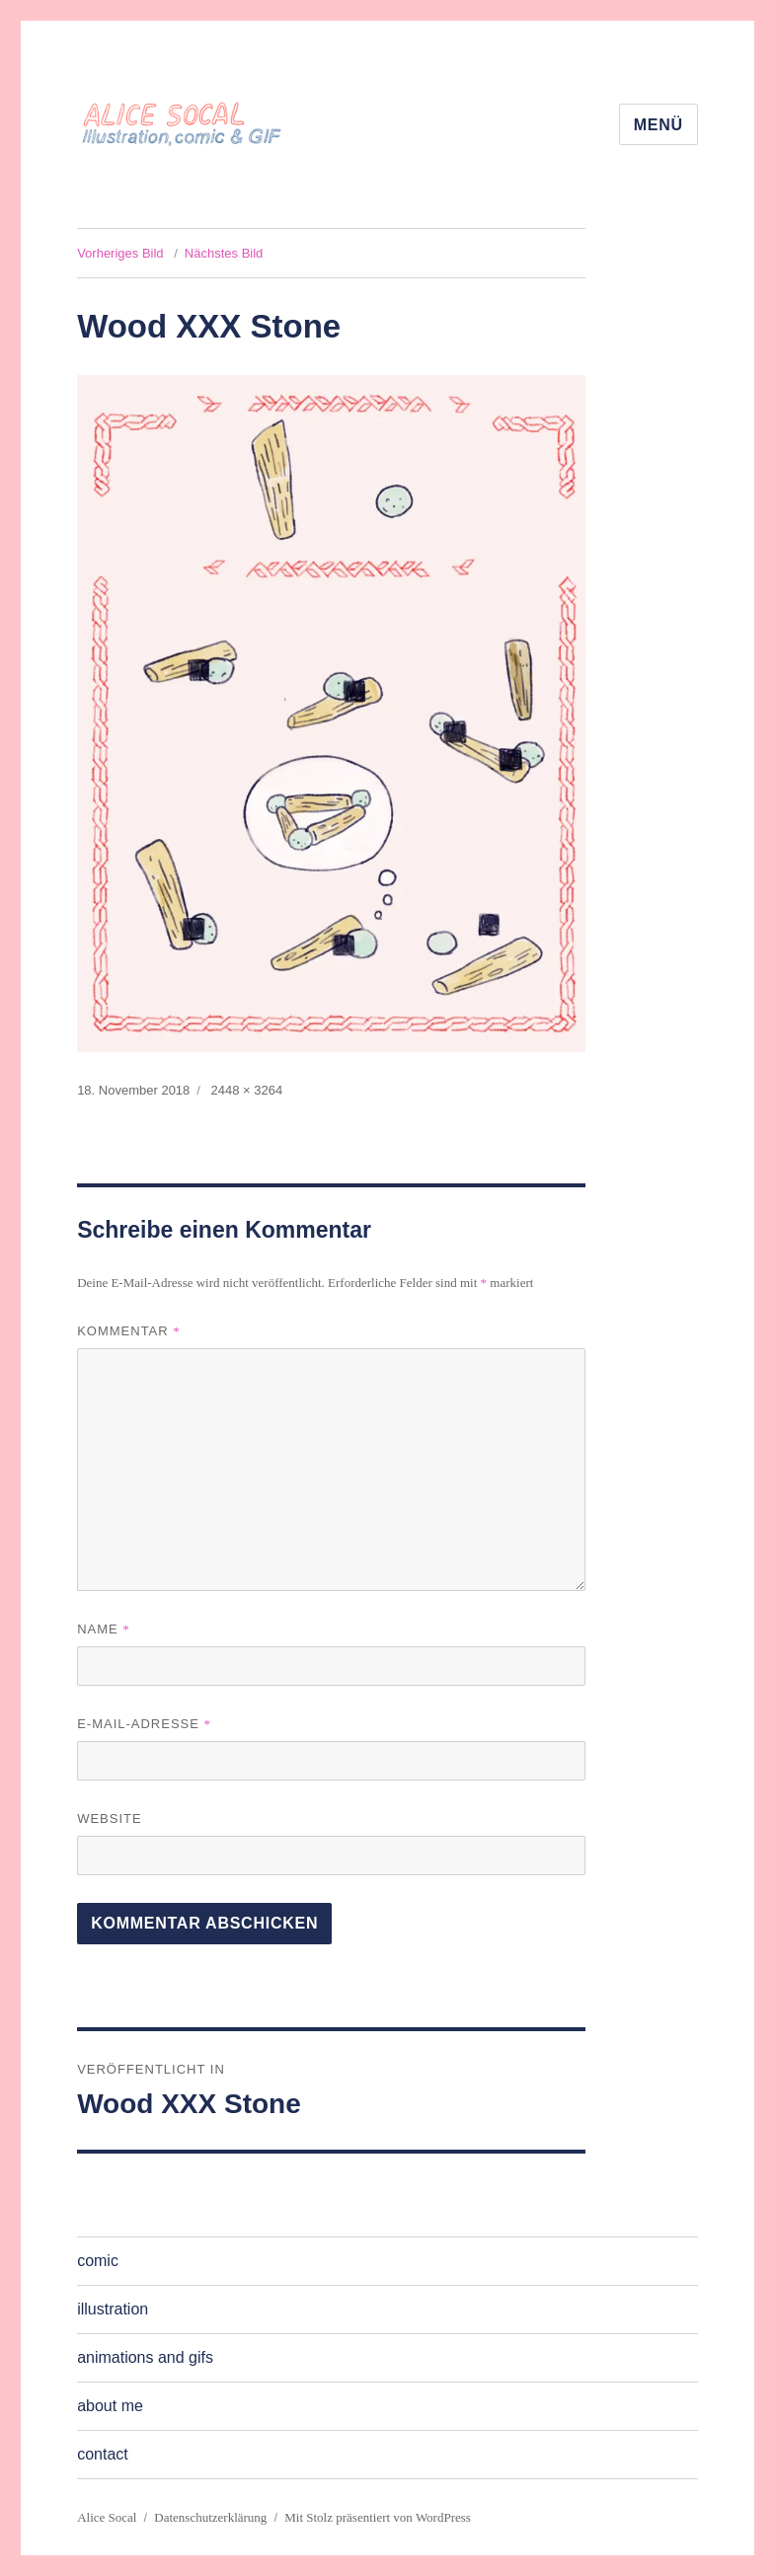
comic (97, 2260)
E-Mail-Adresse (144, 1723)
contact (102, 2454)
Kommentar (129, 1331)
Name (103, 1629)
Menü (658, 124)
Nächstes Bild (224, 253)
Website (109, 1818)
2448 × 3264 (247, 1090)
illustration (112, 2309)
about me (110, 2405)
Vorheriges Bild (120, 253)
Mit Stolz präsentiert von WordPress (377, 2517)
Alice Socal (106, 2517)
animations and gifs (145, 2357)
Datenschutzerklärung (210, 2517)
